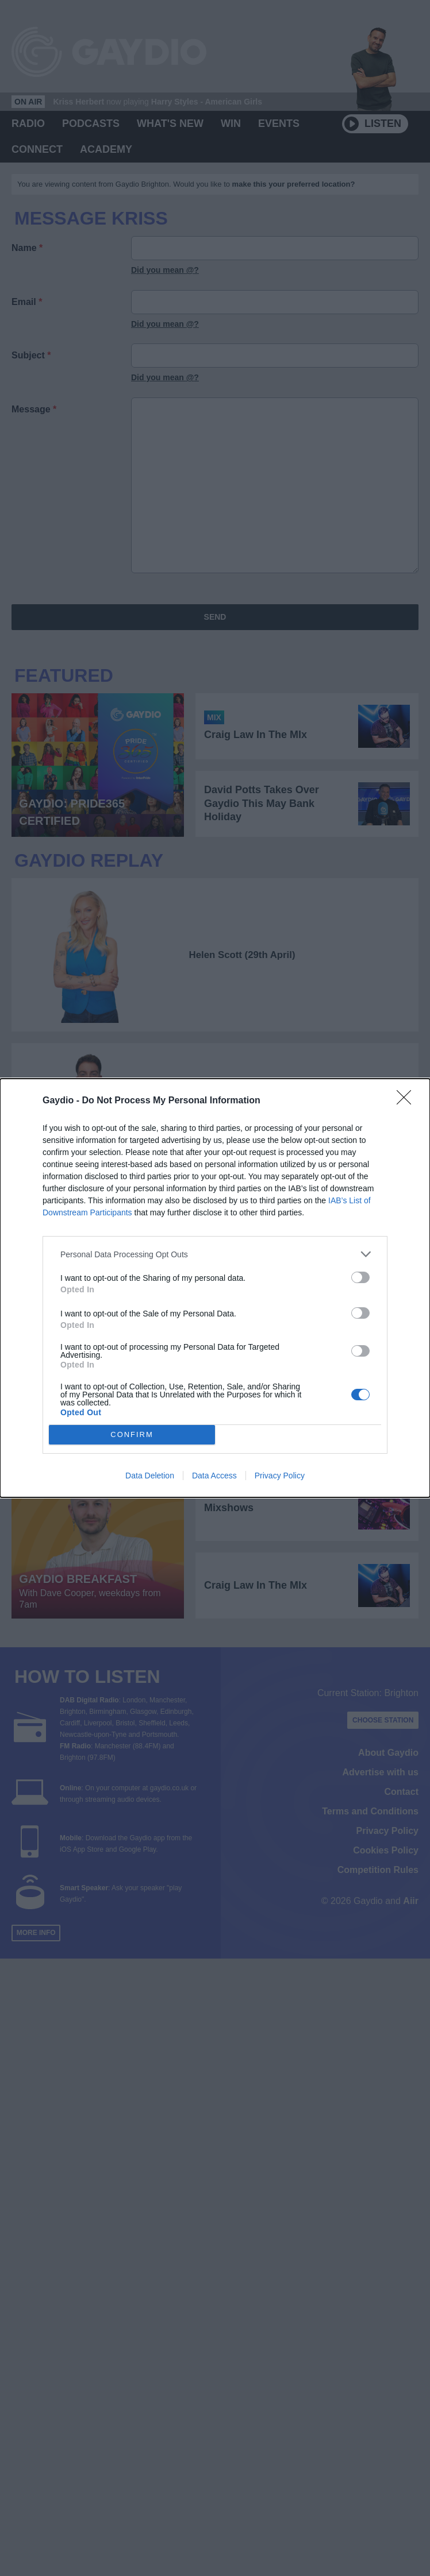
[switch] (360, 1277)
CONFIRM (131, 1435)
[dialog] (215, 1288)
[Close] (408, 1101)
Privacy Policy (280, 1475)
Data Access (214, 1475)
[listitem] (215, 1254)
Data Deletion (149, 1475)
